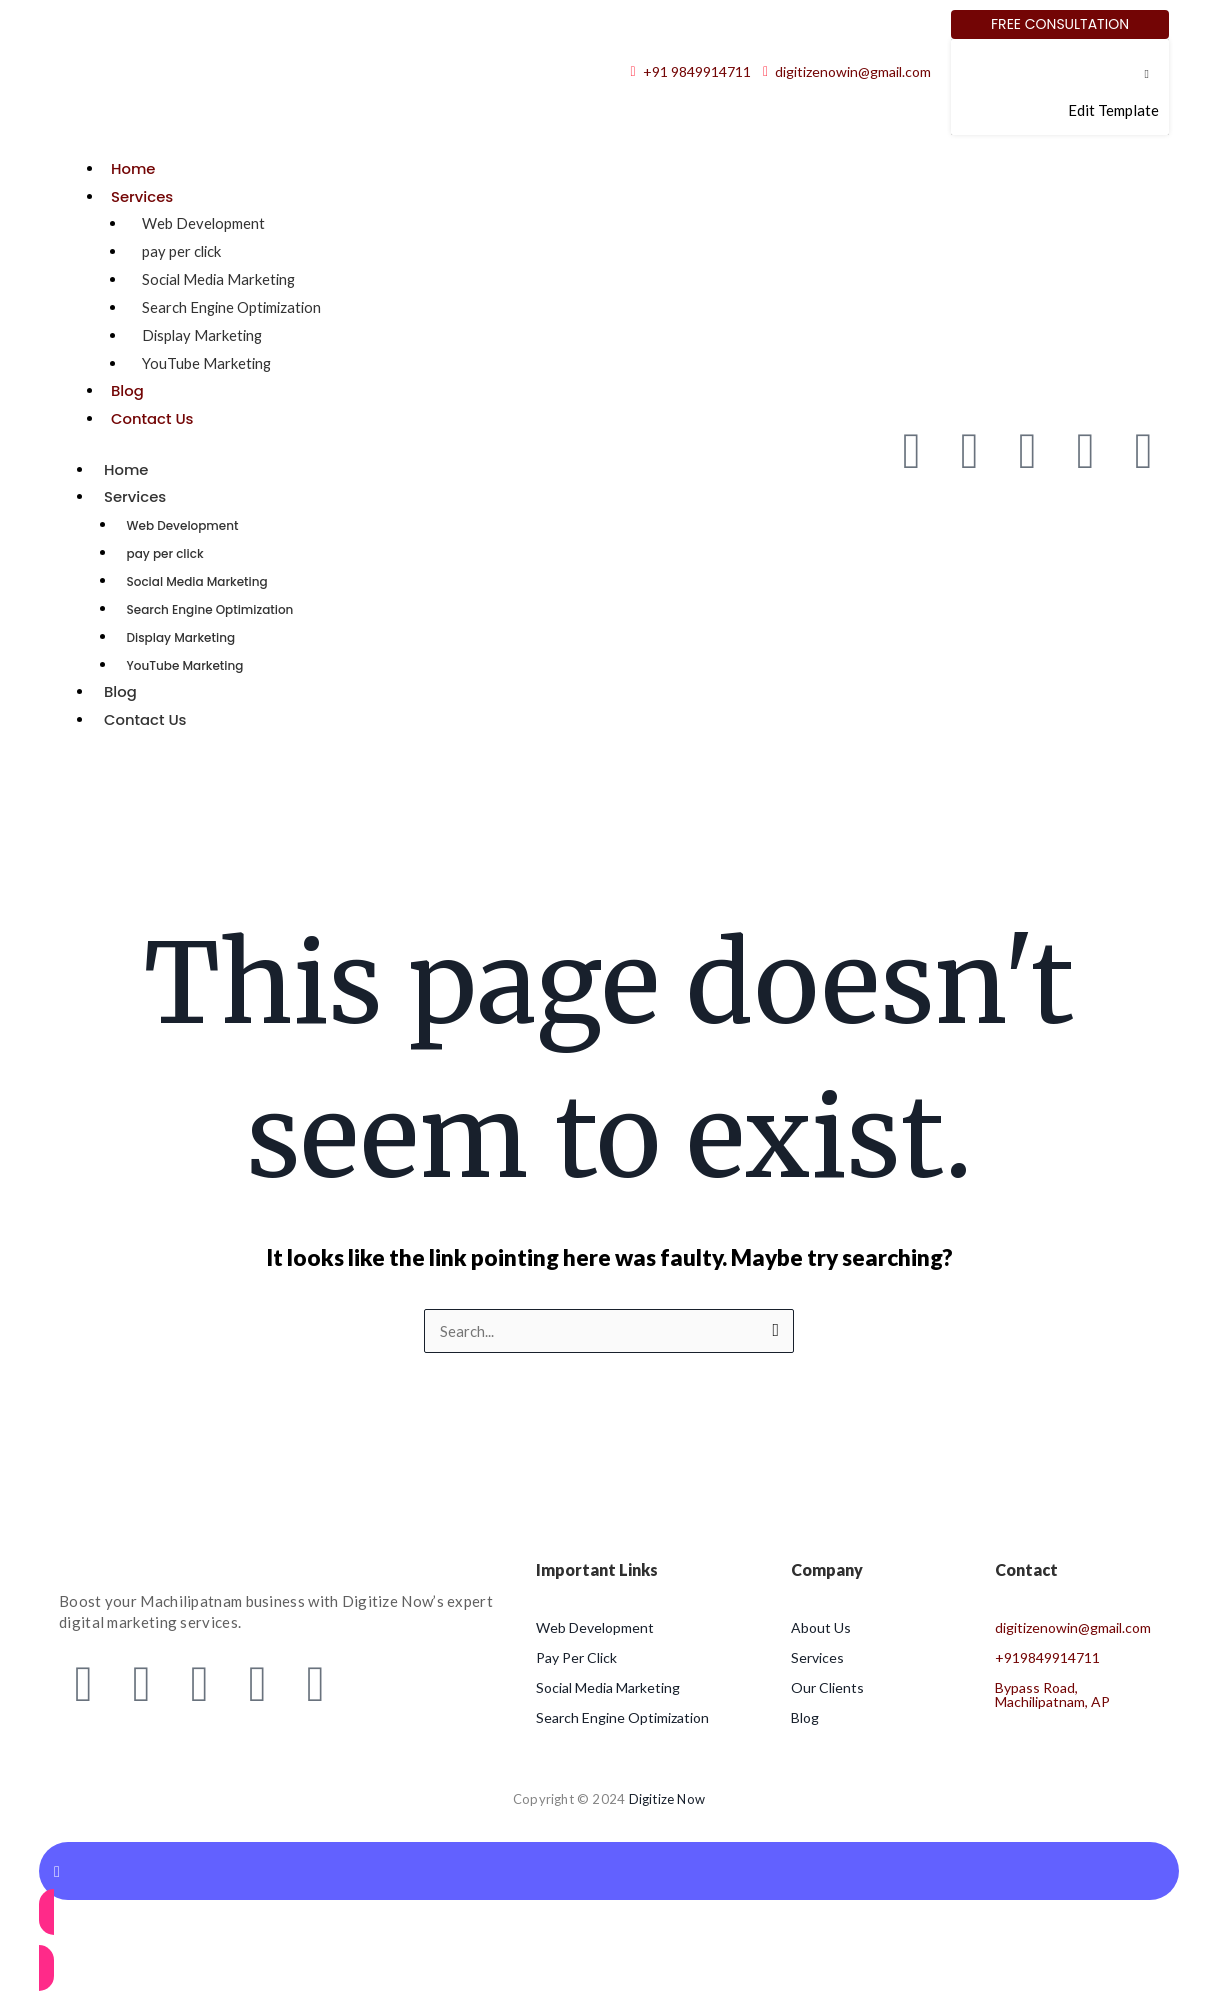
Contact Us (153, 418)
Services (142, 196)
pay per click (182, 251)
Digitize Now (667, 1799)
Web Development (204, 223)
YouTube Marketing (207, 363)
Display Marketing (204, 335)
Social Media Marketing (221, 279)
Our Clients (827, 1687)
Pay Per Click (576, 1657)
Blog (127, 390)
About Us (821, 1627)
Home (133, 168)
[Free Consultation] (1060, 24)
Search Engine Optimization (234, 307)
